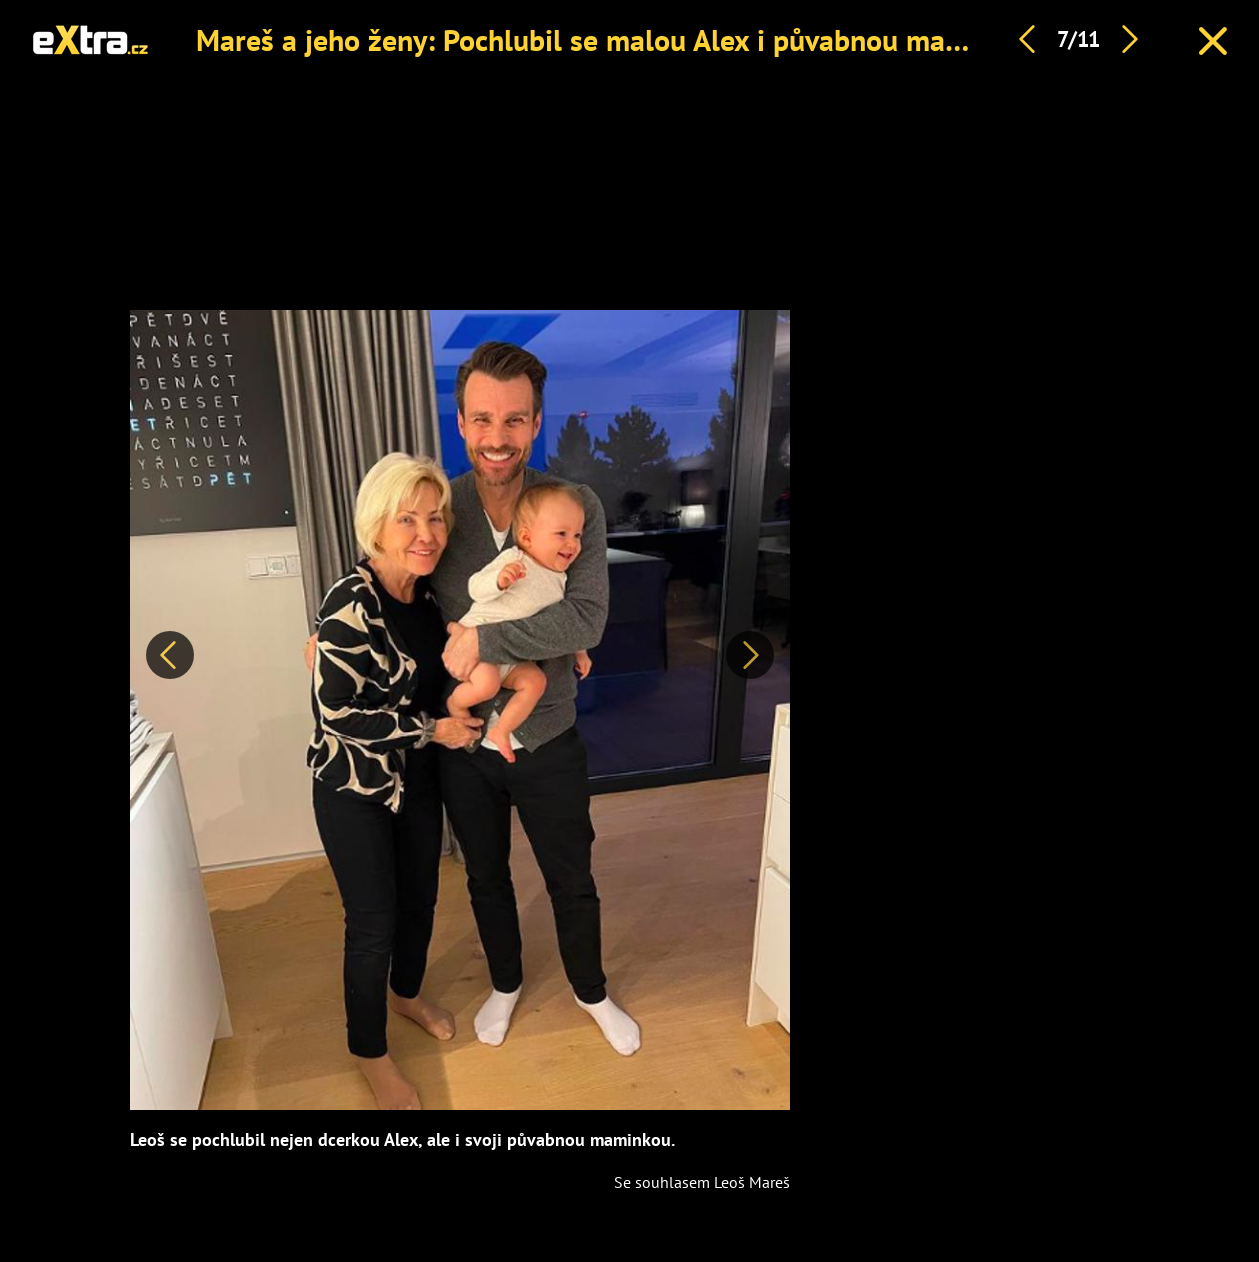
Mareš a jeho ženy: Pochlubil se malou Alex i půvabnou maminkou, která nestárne (717, 39)
